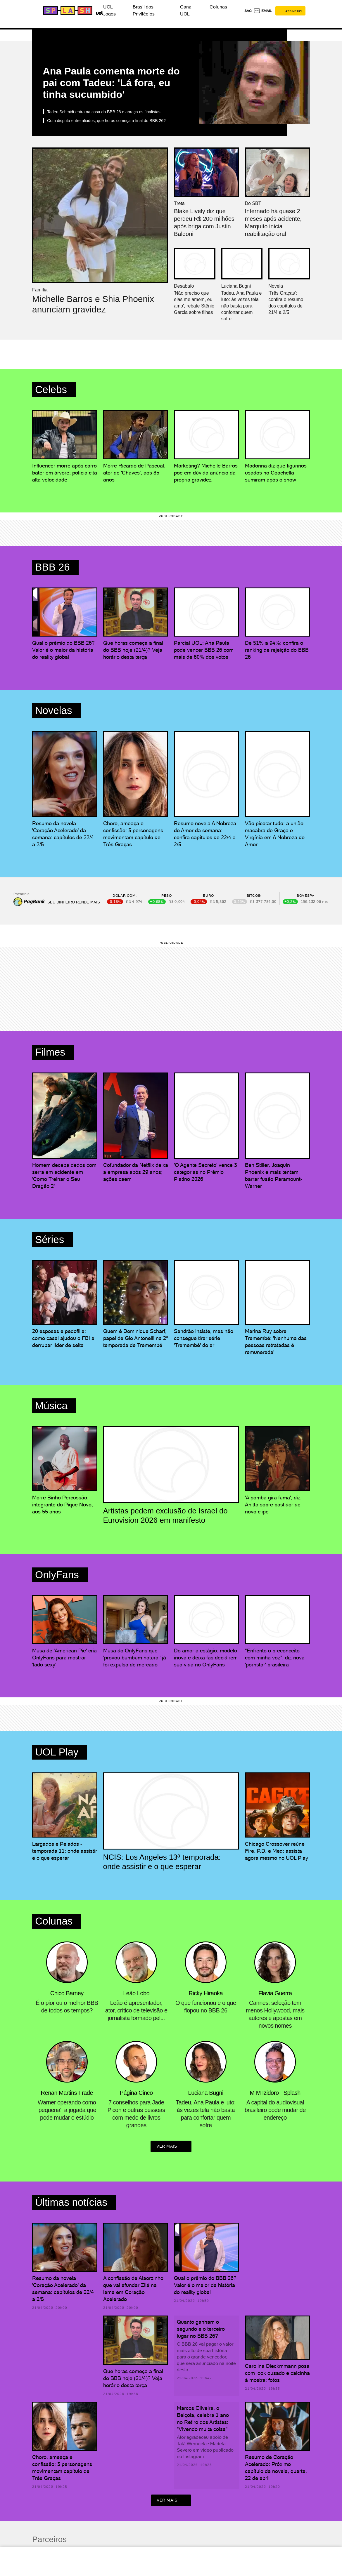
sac (248, 11)
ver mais (171, 2147)
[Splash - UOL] (67, 10)
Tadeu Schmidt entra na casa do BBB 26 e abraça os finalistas (103, 111)
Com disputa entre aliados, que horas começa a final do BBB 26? (106, 120)
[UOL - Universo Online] (98, 12)
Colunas (218, 7)
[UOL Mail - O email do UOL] (262, 10)
